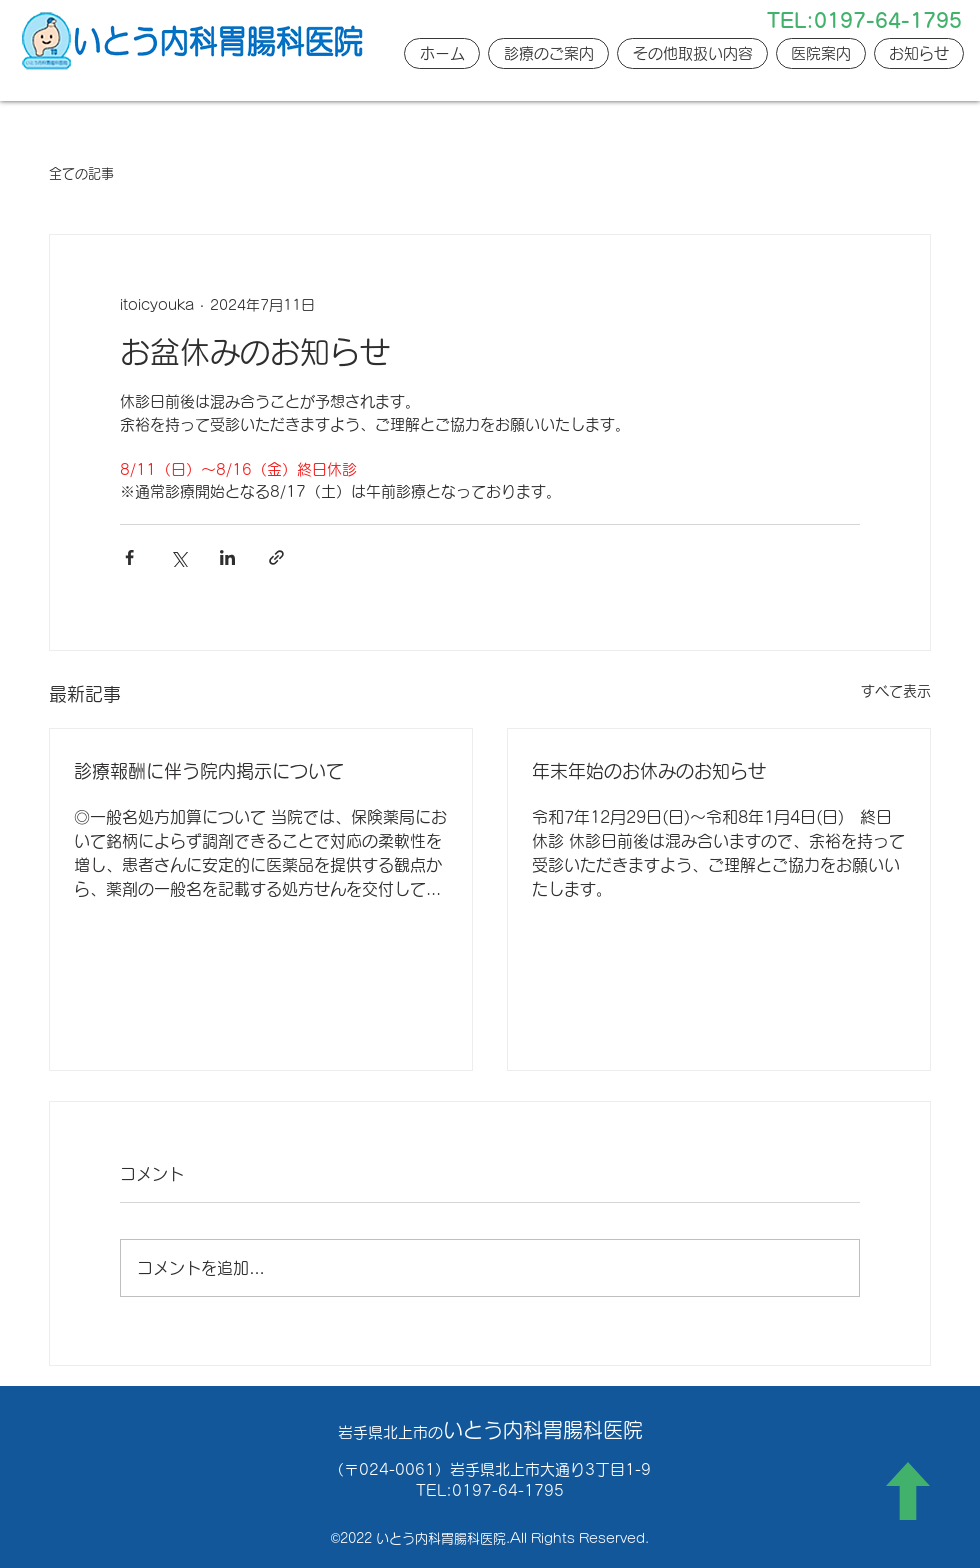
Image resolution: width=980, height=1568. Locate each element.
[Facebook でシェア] (129, 557)
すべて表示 (896, 691)
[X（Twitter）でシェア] (178, 557)
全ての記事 (81, 173)
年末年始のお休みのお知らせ (649, 771)
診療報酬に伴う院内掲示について (209, 771)
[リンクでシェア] (276, 557)
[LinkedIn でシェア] (227, 557)
